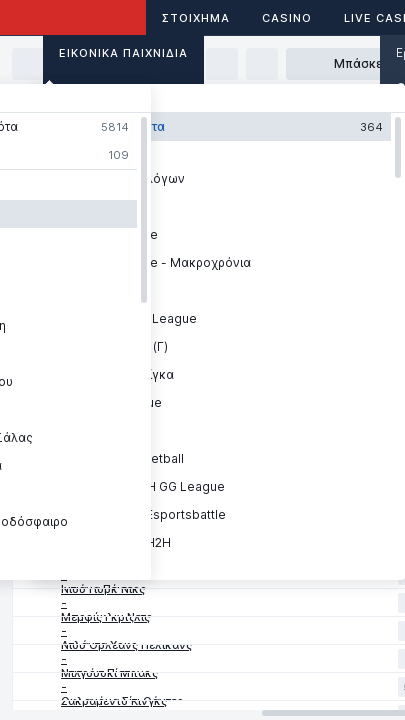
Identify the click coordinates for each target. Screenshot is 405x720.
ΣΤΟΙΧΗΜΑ (196, 18)
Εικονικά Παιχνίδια (123, 53)
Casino (287, 18)
